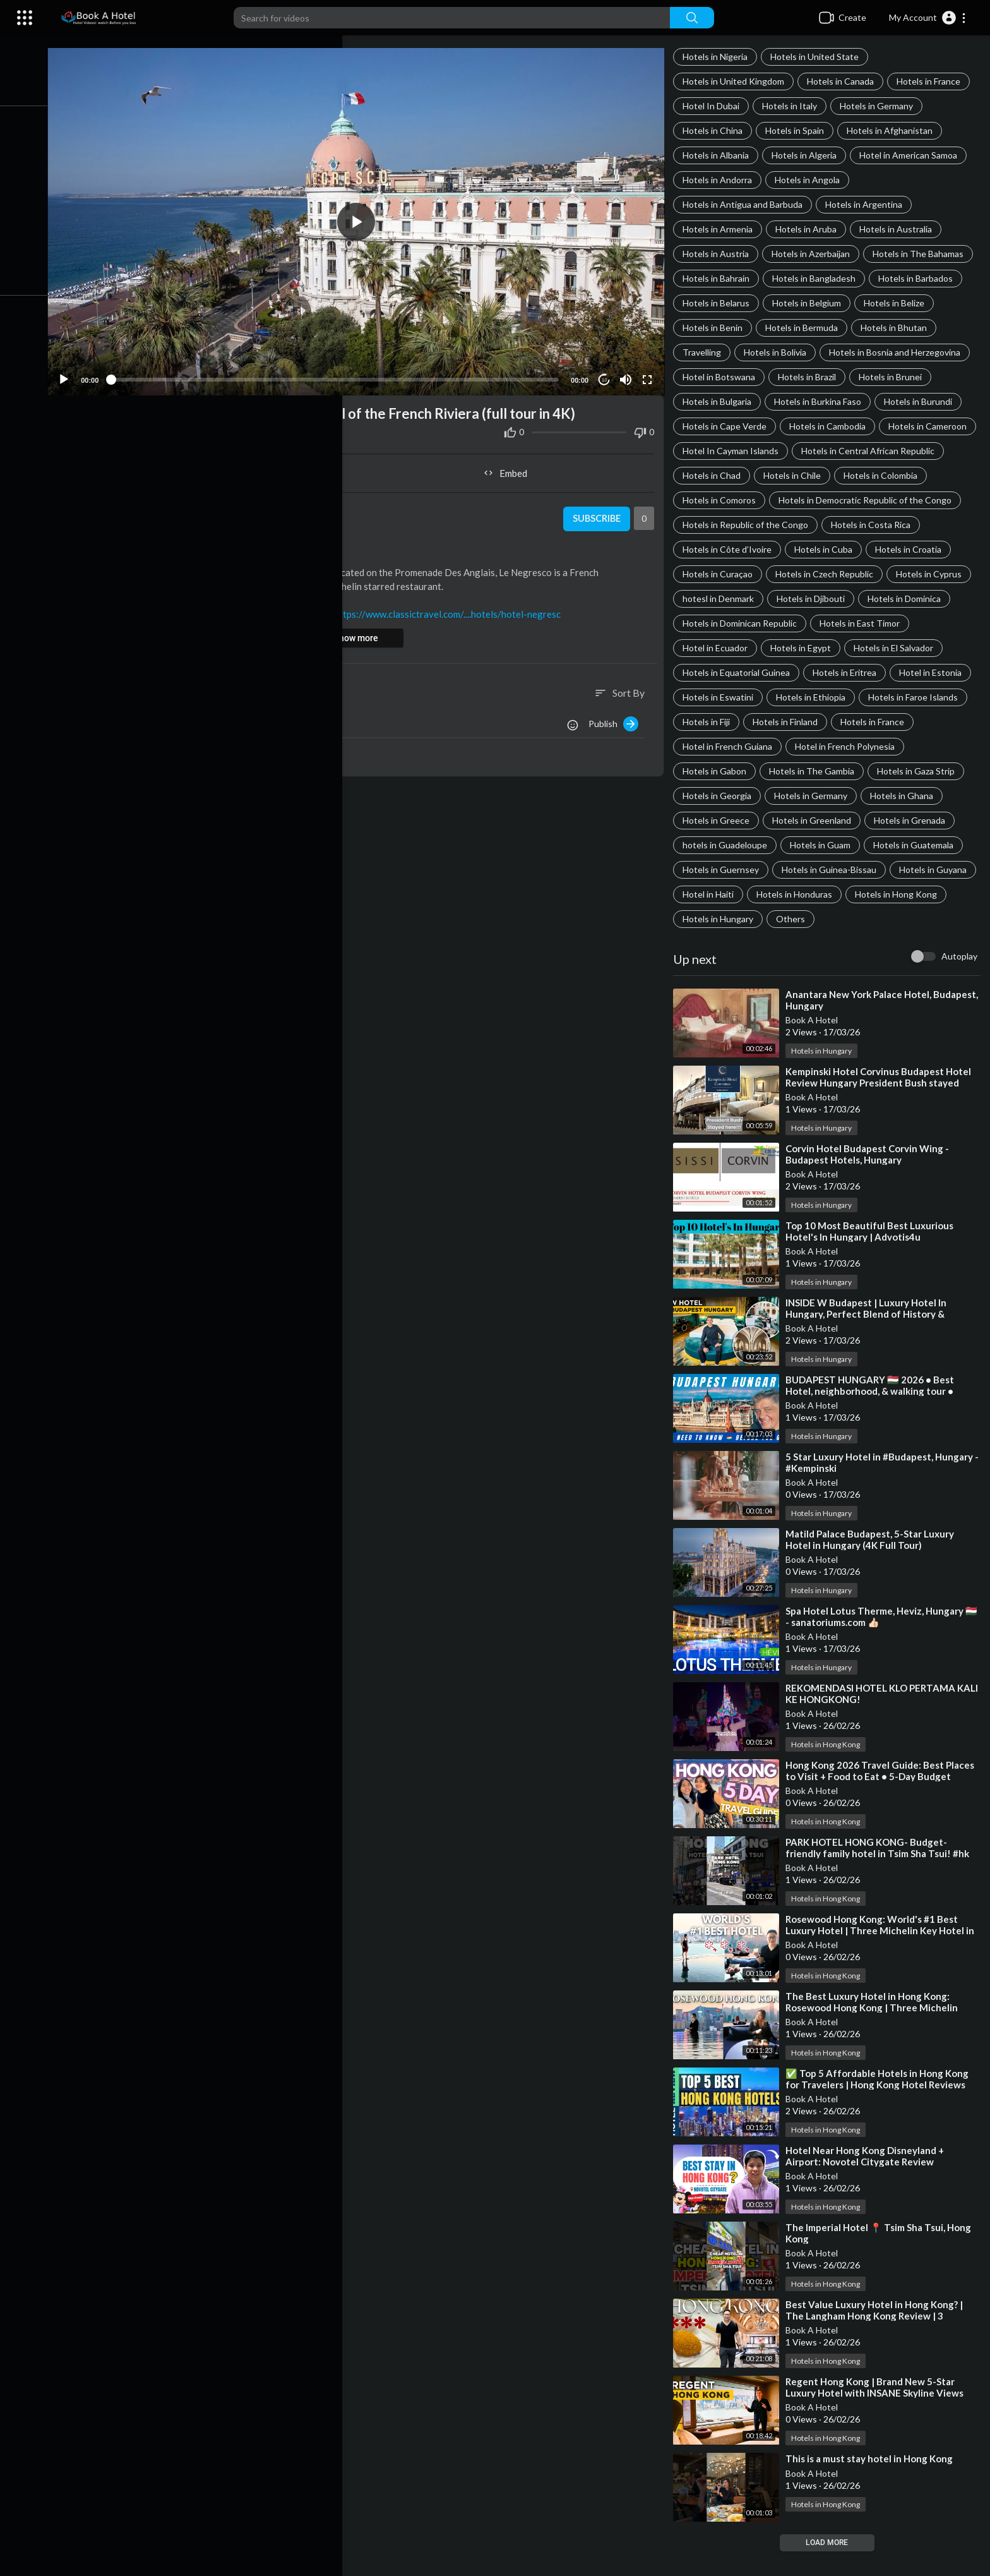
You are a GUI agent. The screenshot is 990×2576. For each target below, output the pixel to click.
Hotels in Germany (880, 105)
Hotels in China (716, 130)
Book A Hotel (815, 1044)
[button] (928, 17)
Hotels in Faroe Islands (917, 721)
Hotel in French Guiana (731, 771)
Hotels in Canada (844, 81)
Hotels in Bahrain (719, 278)
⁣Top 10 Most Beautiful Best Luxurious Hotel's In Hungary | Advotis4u (873, 1255)
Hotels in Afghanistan (893, 130)
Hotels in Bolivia (779, 352)
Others (899, 943)
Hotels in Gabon (718, 795)
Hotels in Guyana (720, 918)
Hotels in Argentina (867, 204)
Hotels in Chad (871, 475)
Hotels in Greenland (815, 845)
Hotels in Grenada (913, 845)
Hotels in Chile (715, 500)
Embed (511, 467)
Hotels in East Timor (863, 647)
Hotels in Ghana (905, 820)
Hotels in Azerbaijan (814, 253)
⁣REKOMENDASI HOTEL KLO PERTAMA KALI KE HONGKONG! (874, 1718)
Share (216, 467)
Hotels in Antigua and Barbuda (746, 204)
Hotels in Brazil (811, 376)
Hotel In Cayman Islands (835, 450)
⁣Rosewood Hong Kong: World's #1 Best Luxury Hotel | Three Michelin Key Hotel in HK (883, 1955)
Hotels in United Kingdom (737, 81)
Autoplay (959, 980)
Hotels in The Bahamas (921, 253)
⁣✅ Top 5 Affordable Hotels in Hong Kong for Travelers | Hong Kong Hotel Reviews (880, 2103)
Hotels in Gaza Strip (919, 795)
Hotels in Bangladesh (817, 278)
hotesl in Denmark (722, 623)
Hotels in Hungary (826, 943)
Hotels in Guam (824, 869)
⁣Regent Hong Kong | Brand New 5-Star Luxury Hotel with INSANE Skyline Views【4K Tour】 (878, 2417)
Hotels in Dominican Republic (743, 647)
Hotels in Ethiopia (814, 721)
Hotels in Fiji (710, 746)
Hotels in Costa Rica (874, 549)
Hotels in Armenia (721, 229)
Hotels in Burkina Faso (821, 401)
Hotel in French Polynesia (848, 771)
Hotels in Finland (788, 746)
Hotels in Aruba (809, 229)
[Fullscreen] (649, 374)
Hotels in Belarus (719, 303)
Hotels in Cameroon (725, 450)
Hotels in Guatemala (917, 869)
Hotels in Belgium (810, 303)
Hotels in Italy (793, 105)
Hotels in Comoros (899, 500)
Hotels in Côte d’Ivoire (730, 574)
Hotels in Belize (898, 303)
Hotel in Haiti (802, 918)
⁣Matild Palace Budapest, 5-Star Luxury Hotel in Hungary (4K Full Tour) (873, 1564)
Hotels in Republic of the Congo (749, 549)
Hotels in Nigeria (718, 56)
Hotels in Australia (899, 229)
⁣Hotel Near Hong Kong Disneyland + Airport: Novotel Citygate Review (868, 2180)
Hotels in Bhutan (897, 327)
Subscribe (598, 513)
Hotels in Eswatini (721, 721)
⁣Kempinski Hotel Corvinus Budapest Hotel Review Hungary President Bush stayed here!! (882, 1107)
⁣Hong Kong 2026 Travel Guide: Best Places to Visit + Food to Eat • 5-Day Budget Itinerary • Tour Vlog (883, 1801)
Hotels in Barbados (919, 278)
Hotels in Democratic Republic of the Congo (772, 524)
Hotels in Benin (716, 327)
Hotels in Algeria (807, 155)
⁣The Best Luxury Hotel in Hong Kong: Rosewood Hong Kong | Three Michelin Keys (875, 2032)
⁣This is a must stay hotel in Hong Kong (873, 2483)
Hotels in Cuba (827, 574)
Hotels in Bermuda (805, 327)
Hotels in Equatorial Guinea (740, 697)
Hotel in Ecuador (718, 672)
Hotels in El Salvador (897, 672)
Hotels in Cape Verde (728, 426)
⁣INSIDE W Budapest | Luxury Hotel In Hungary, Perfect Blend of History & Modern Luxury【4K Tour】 (869, 1338)
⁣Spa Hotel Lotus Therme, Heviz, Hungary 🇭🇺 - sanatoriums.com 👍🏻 (878, 1641)
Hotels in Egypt (804, 672)
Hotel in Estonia (934, 697)
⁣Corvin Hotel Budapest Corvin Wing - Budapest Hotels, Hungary (871, 1178)
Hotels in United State (818, 56)
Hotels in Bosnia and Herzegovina (898, 352)
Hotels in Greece (719, 845)
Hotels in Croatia (912, 574)
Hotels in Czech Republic (828, 598)
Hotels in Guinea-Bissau (832, 894)
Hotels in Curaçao (721, 598)
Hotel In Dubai (714, 105)
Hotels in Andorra (721, 179)
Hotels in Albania (719, 155)
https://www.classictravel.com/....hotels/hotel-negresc (458, 608)
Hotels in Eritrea (848, 697)
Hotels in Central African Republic (753, 475)
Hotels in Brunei (894, 376)
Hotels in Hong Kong (727, 943)
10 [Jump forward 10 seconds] (607, 374)
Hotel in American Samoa (912, 155)
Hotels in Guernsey (724, 894)
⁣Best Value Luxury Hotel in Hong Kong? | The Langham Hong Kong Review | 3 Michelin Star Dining (878, 2340)
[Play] (76, 374)
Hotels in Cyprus (932, 598)
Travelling (705, 352)
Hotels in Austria (719, 253)
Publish (617, 718)
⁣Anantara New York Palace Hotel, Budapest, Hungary (862, 1024)
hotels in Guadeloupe (728, 869)
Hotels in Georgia (720, 820)
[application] (363, 219)
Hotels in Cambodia (831, 426)
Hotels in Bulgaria (720, 401)
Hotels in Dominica (908, 623)
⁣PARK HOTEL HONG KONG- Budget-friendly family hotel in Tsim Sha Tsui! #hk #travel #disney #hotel (881, 1878)
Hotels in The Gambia (815, 795)
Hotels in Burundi (922, 401)
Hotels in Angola (811, 179)
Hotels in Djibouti (814, 623)
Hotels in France (932, 81)
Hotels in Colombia (803, 500)
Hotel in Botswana (722, 376)
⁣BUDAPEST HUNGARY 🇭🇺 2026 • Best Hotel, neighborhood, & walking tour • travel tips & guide (873, 1416)
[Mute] (628, 374)
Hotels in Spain (798, 130)
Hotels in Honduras (888, 918)
